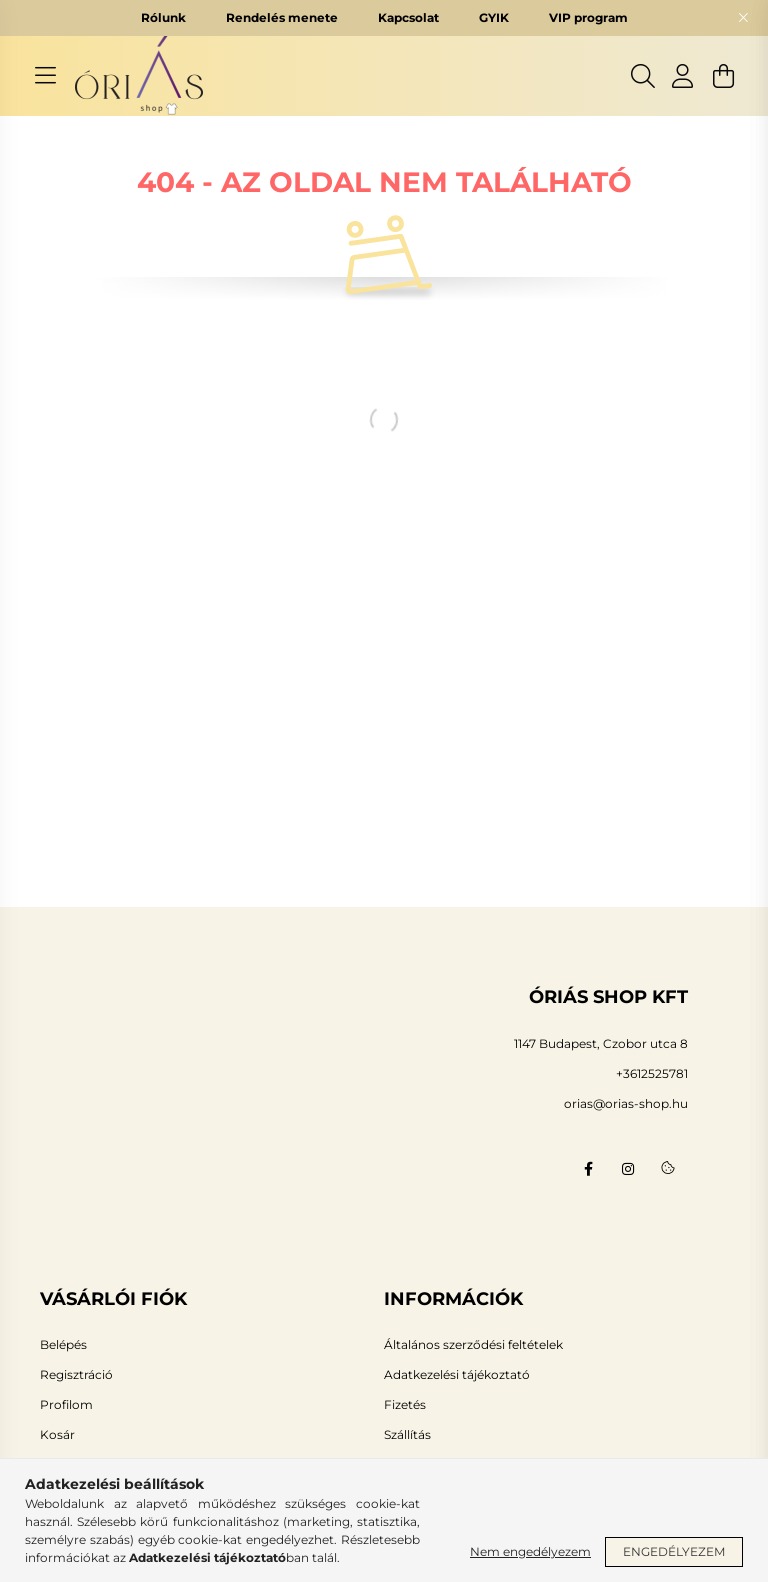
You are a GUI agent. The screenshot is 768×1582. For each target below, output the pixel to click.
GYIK (494, 17)
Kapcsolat (408, 17)
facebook (588, 1169)
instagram (628, 1169)
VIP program (588, 17)
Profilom (66, 1405)
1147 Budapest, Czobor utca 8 (601, 1043)
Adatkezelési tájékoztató (457, 1375)
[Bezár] (743, 18)
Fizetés (405, 1405)
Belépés (63, 1345)
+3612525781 (652, 1073)
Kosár (57, 1435)
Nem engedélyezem (530, 1551)
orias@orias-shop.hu (626, 1103)
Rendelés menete (282, 17)
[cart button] (723, 76)
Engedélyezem (674, 1551)
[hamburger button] (45, 76)
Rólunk (163, 17)
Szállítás (407, 1435)
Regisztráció (76, 1375)
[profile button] (683, 76)
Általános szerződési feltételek (473, 1345)
